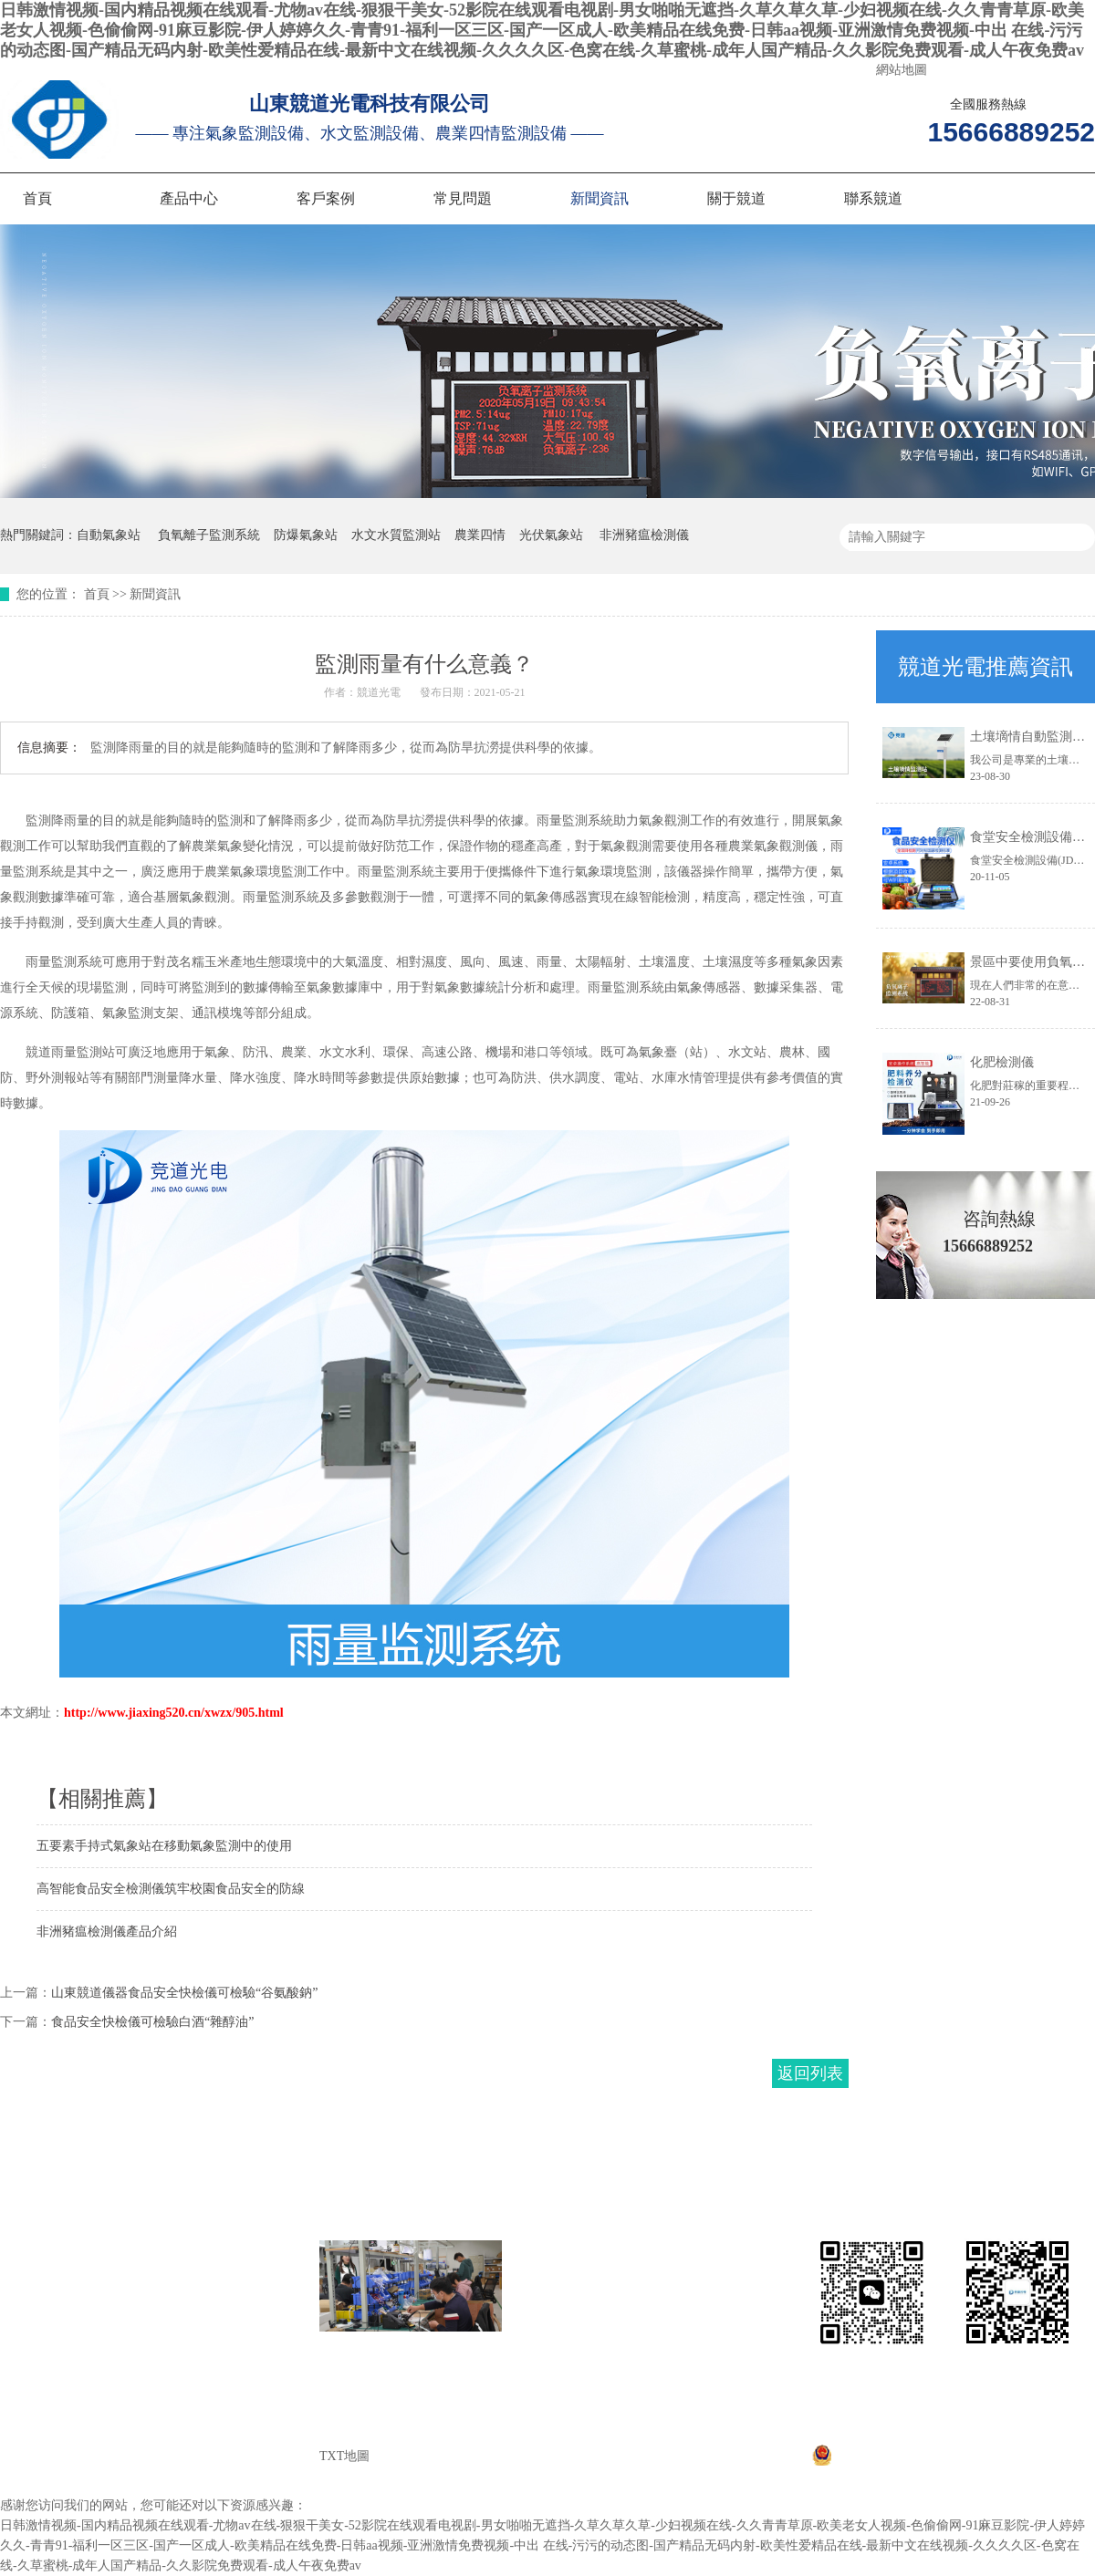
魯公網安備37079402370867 (900, 2461)
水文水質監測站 (396, 535)
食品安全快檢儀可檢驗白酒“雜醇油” (152, 2022)
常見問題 (462, 198)
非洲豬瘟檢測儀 (644, 535)
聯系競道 (873, 198)
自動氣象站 (109, 535)
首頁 (37, 198)
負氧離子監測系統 (209, 535)
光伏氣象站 (551, 535)
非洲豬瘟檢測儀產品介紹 (106, 1931)
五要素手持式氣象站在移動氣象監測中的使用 (164, 1846)
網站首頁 (39, 2251)
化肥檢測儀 (1002, 1062)
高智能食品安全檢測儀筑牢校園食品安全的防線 (170, 1889)
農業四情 (480, 535)
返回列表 (810, 2073)
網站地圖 (901, 70)
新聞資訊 (599, 198)
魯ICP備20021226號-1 (923, 2434)
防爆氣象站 (306, 535)
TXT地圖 (344, 2456)
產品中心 (189, 198)
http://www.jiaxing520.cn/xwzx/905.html (174, 1712)
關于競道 (736, 198)
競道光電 (379, 692)
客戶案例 (326, 198)
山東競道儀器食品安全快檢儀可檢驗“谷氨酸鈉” (184, 1993)
